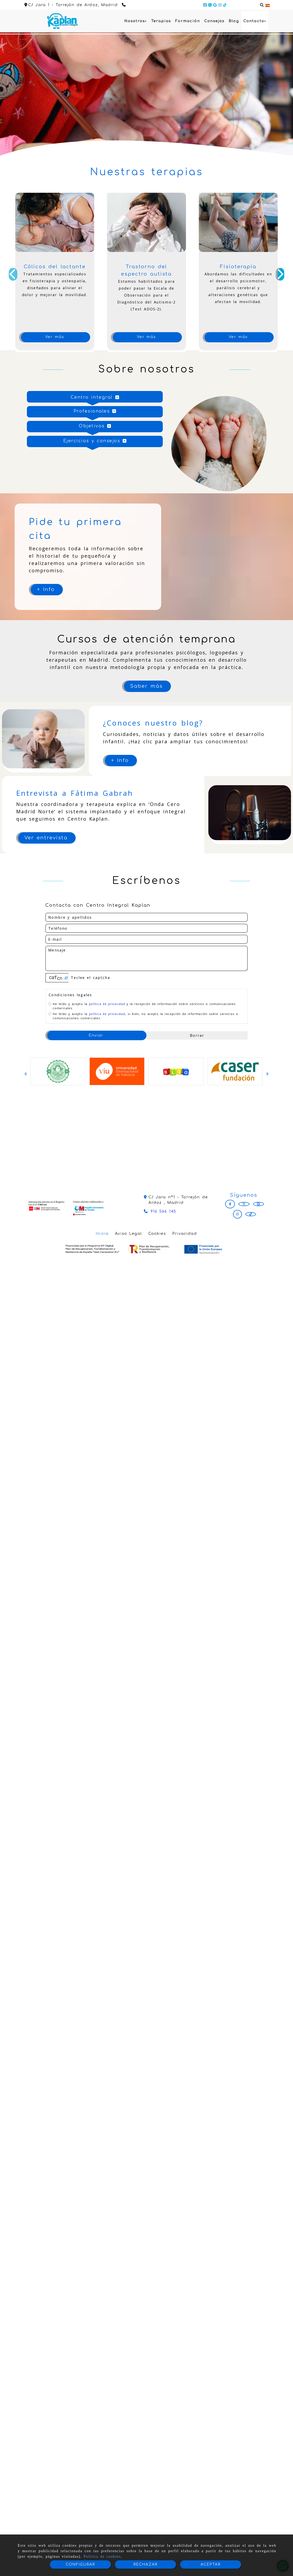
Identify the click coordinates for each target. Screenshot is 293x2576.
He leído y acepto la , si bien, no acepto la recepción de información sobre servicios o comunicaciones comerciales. (143, 1041)
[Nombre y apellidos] (146, 942)
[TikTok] (224, 4)
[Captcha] (157, 1003)
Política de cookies (102, 2556)
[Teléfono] (124, 5)
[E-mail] (146, 964)
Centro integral (95, 397)
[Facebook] (205, 4)
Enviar (96, 1061)
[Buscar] (262, 5)
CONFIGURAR (80, 2564)
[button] (46, 589)
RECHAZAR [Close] (145, 2564)
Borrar (197, 1060)
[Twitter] (210, 4)
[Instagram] (220, 4)
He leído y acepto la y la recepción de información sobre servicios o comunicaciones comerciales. (142, 1031)
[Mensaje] (146, 984)
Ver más (54, 337)
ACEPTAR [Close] (211, 2564)
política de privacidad (107, 1029)
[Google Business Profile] (215, 4)
